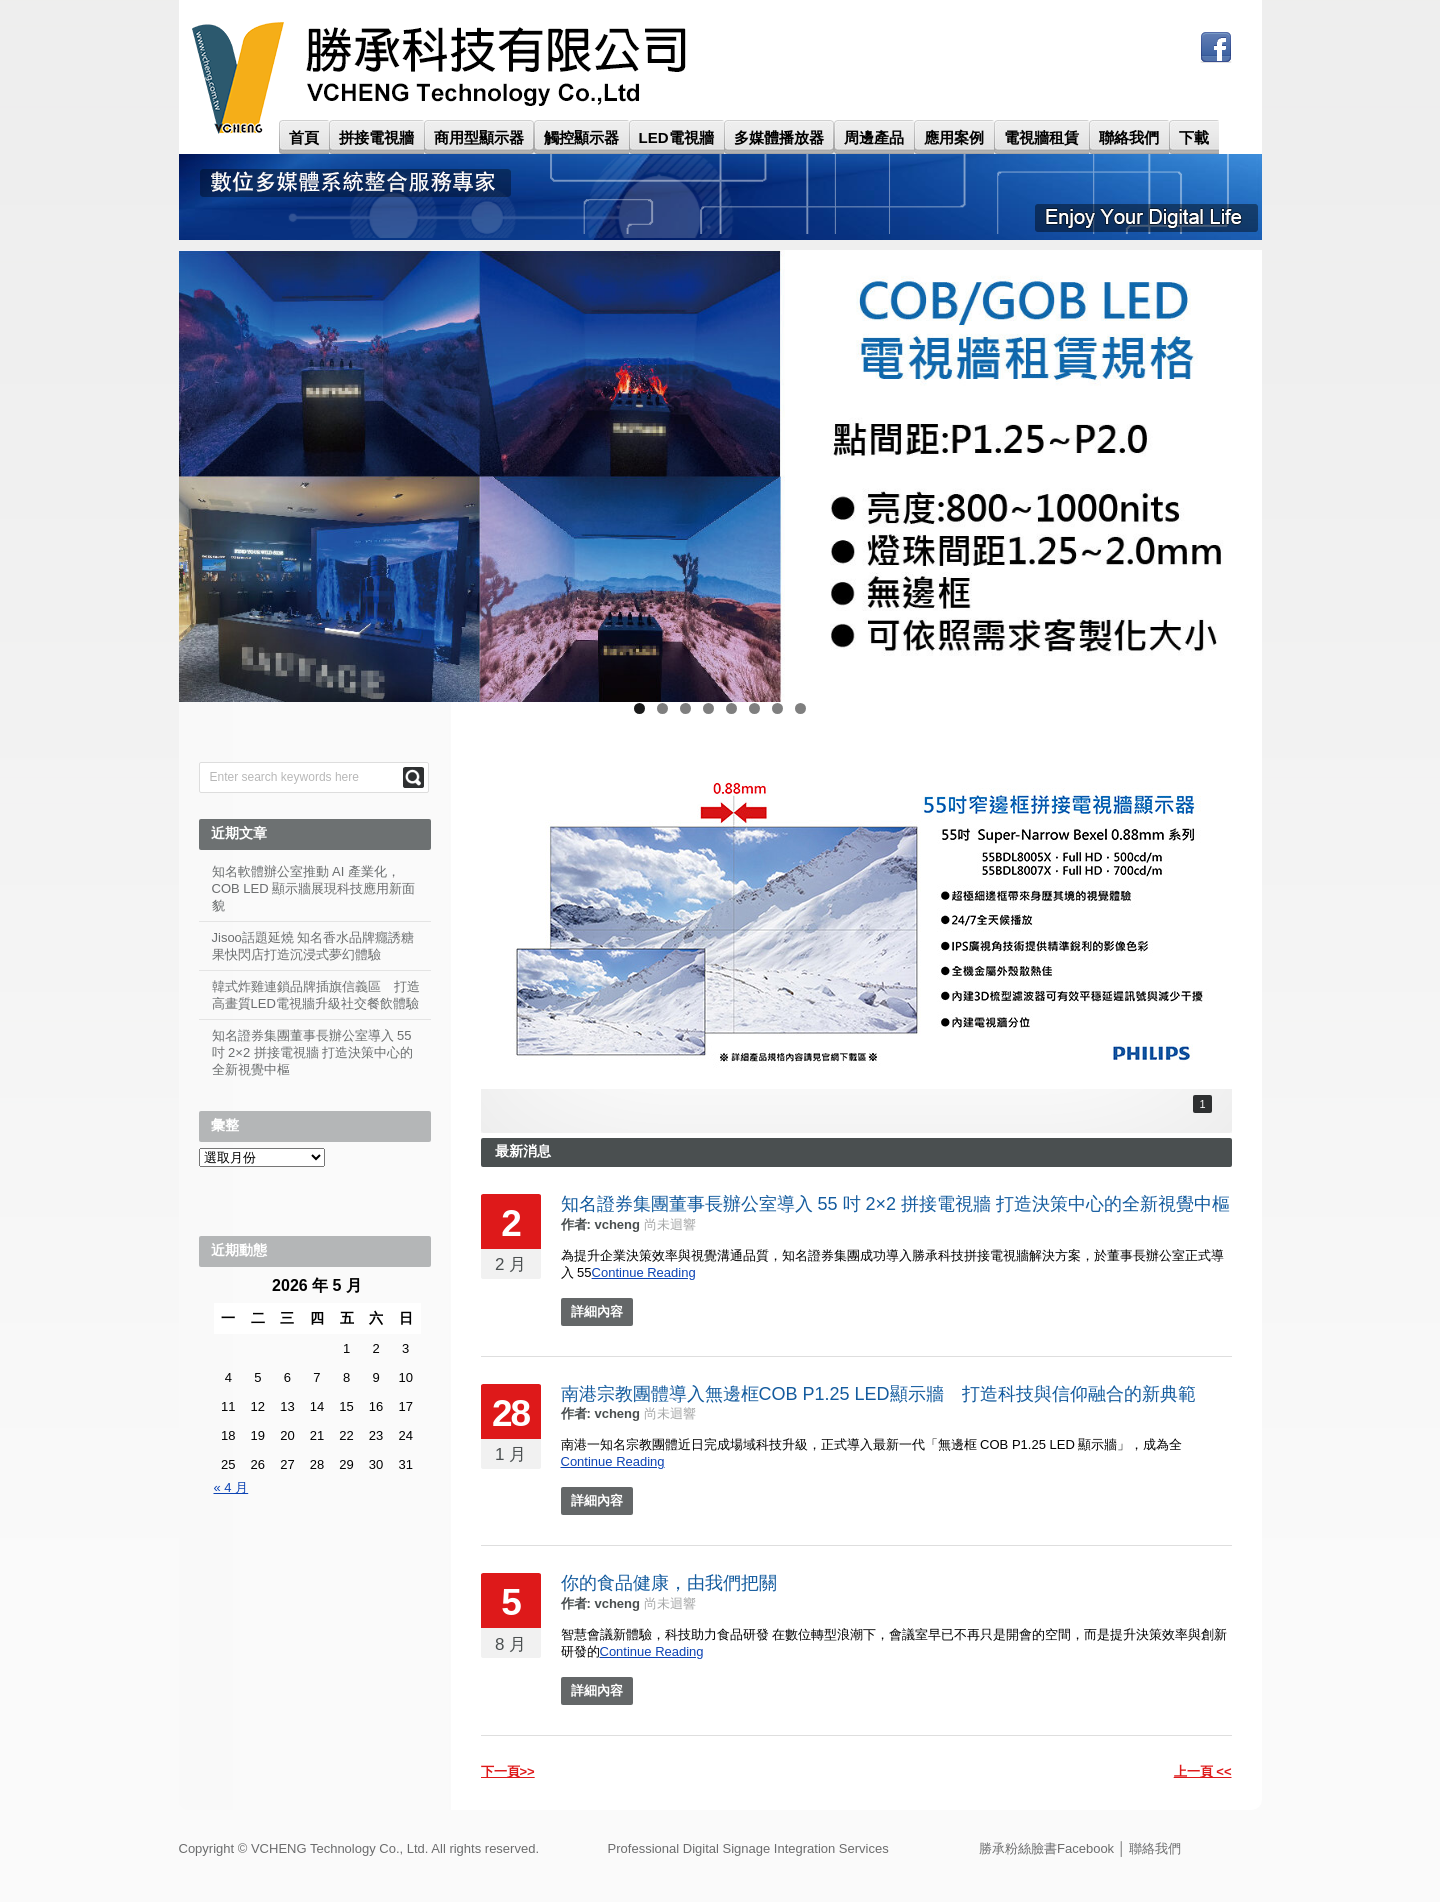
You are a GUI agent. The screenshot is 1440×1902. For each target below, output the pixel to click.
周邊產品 (874, 137)
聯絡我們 (1129, 137)
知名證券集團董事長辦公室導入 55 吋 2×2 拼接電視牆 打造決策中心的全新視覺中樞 (896, 1204)
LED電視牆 (676, 137)
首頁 (304, 137)
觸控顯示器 (581, 137)
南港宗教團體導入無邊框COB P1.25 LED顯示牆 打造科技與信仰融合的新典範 (878, 1394)
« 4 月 (231, 1487)
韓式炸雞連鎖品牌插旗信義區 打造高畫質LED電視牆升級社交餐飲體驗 (316, 995)
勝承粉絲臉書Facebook (1046, 1848)
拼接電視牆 (376, 137)
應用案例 (954, 137)
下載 (1194, 137)
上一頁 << (1203, 1771)
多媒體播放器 (779, 137)
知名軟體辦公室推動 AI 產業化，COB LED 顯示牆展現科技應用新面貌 (314, 888)
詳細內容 (597, 1311)
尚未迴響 (670, 1224)
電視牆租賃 (1041, 137)
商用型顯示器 (479, 137)
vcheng (617, 1224)
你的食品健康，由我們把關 (669, 1583)
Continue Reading (644, 1272)
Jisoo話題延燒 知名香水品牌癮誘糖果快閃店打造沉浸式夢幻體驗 (313, 946)
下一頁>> (508, 1771)
